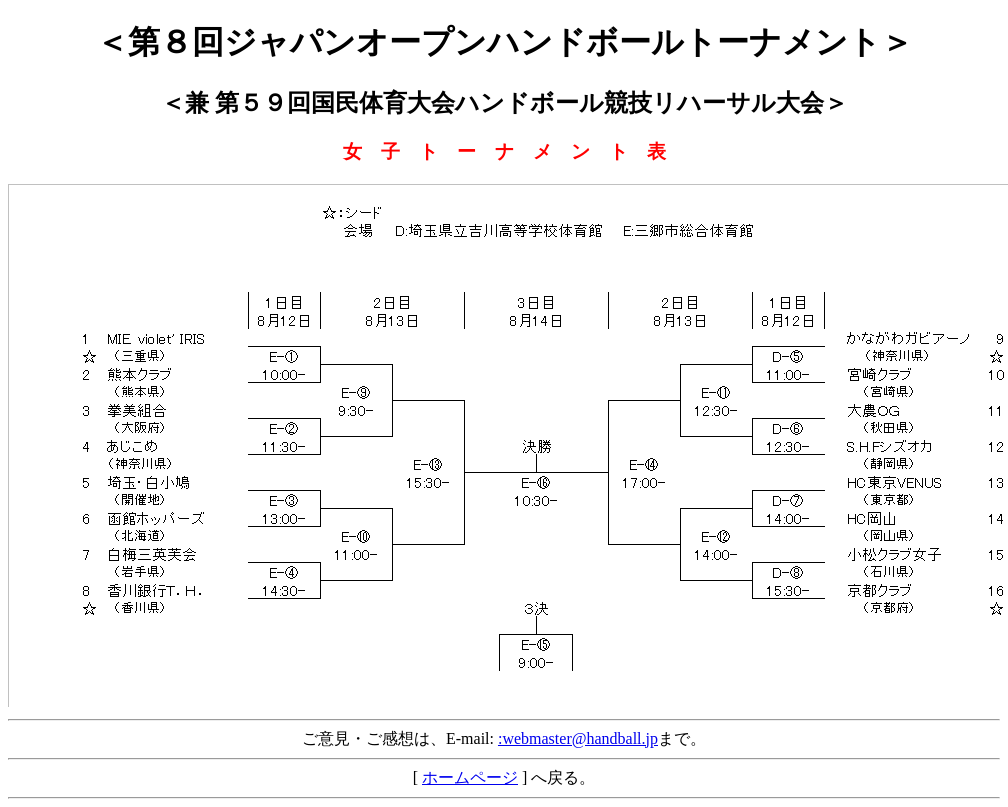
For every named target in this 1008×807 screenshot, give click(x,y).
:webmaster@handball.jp (578, 738)
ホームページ (470, 777)
